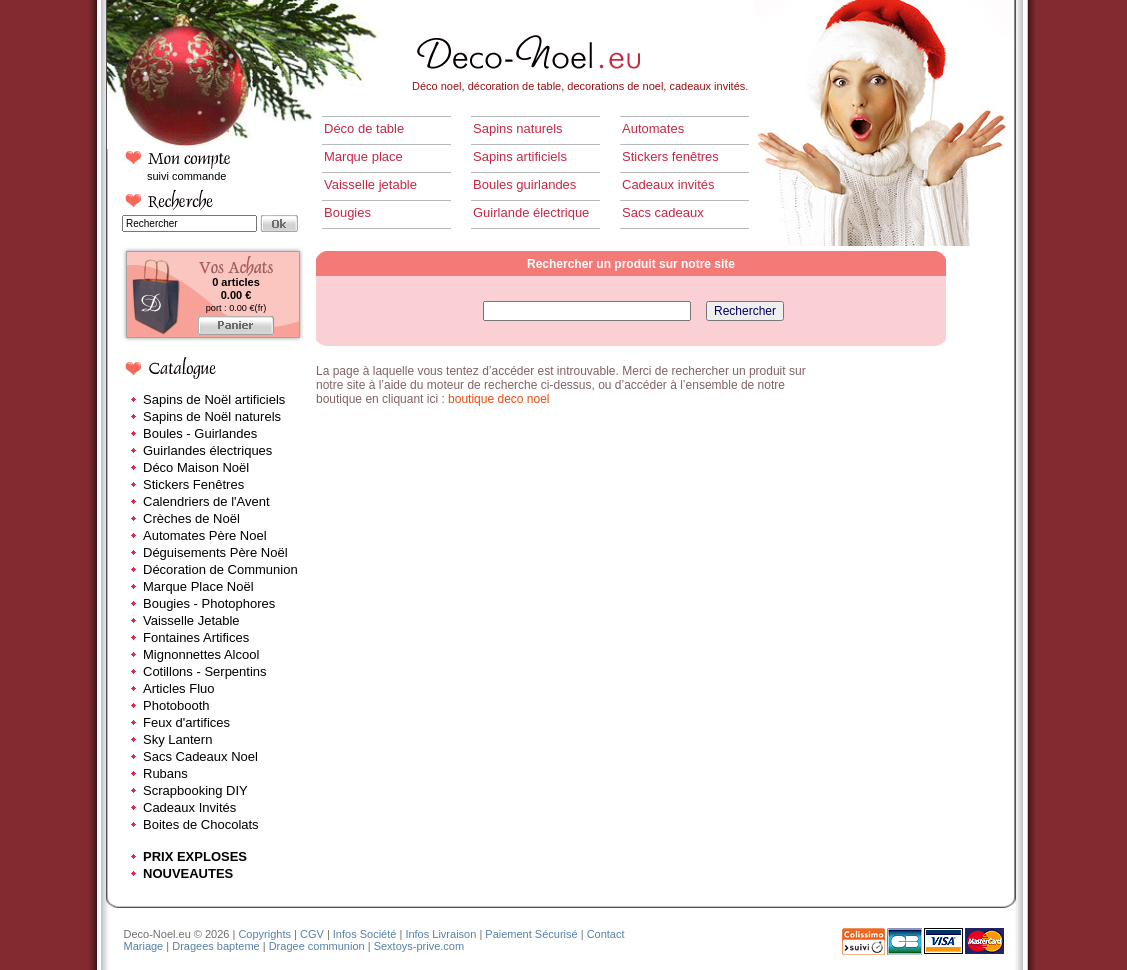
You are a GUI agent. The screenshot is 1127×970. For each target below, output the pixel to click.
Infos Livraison (440, 934)
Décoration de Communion (220, 569)
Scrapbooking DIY (195, 790)
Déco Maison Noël (196, 467)
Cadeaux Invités (189, 807)
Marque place (363, 156)
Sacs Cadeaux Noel (200, 756)
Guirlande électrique (531, 212)
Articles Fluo (179, 688)
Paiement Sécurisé (531, 934)
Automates (653, 128)
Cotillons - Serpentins (205, 671)
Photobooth (176, 705)
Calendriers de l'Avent (206, 501)
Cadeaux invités (668, 184)
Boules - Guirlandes (200, 433)
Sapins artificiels (520, 156)
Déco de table (364, 128)
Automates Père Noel (205, 535)
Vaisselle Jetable (191, 620)
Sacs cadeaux (663, 212)
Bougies (347, 212)
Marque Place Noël (198, 586)
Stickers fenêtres (670, 156)
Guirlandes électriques (207, 450)
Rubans (165, 773)
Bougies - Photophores (209, 603)
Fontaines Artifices (196, 637)
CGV (312, 934)
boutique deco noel (498, 399)
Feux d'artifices (186, 722)
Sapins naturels (518, 128)
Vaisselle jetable (370, 184)
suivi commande (186, 176)
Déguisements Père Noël (215, 552)
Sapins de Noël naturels (212, 416)
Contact (606, 934)
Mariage (144, 946)
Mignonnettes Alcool (201, 654)
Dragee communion (317, 946)
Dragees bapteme (215, 946)
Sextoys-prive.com (419, 946)
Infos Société (365, 934)
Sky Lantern (177, 739)
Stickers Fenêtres (193, 484)
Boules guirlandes (524, 184)
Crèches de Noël (191, 518)
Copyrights (264, 934)
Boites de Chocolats (201, 824)
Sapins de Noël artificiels (214, 399)
